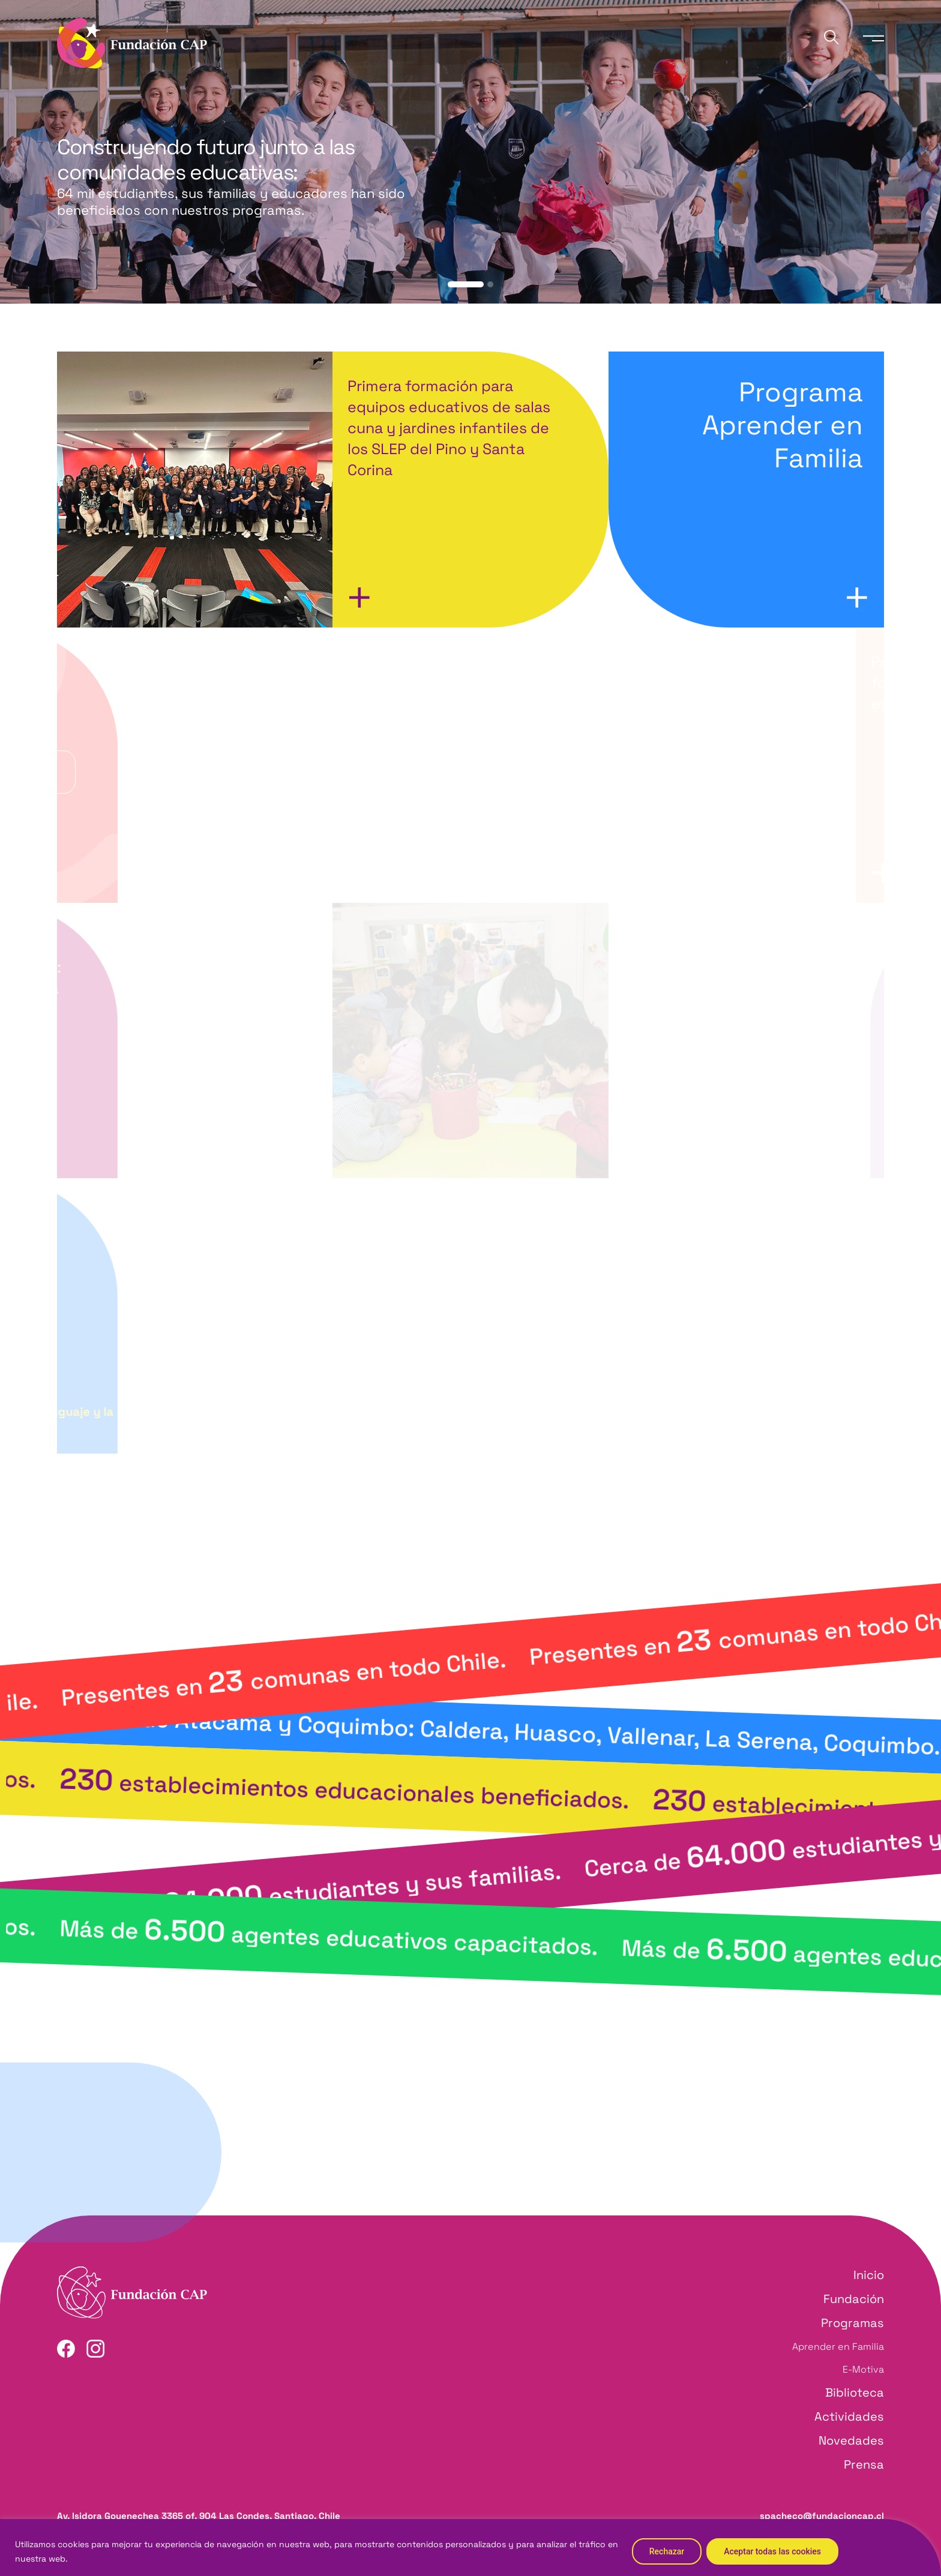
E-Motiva (863, 2369)
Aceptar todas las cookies (772, 2551)
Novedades (851, 2440)
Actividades (849, 2416)
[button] (466, 284)
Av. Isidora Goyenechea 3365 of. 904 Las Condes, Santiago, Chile (198, 2515)
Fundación (853, 2299)
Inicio (868, 2275)
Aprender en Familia (838, 2346)
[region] (470, 2547)
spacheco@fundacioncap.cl (822, 2515)
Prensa (864, 2464)
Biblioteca (854, 2392)
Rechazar (666, 2551)
